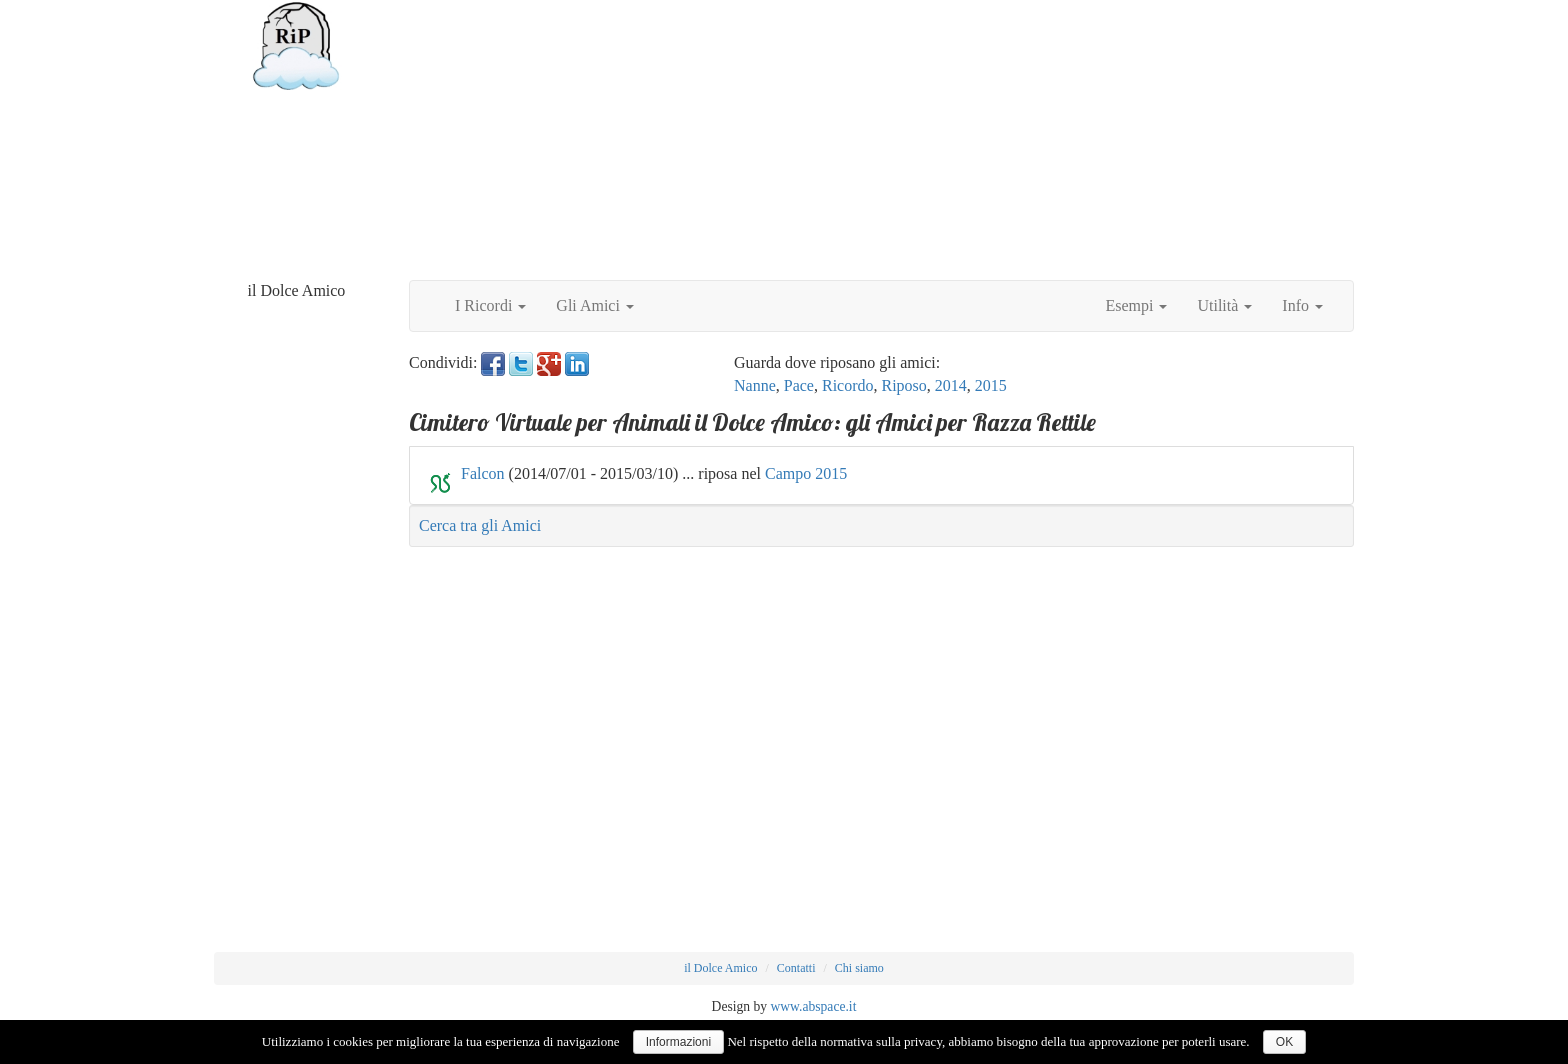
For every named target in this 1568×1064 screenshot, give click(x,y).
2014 (951, 385)
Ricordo (848, 385)
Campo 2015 (806, 473)
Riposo (904, 385)
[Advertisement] (881, 140)
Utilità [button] (1224, 305)
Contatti (796, 968)
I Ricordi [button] (490, 305)
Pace (799, 385)
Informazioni (678, 1042)
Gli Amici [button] (595, 305)
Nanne (755, 385)
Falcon (483, 473)
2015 (991, 385)
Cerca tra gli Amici (480, 525)
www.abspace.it (813, 1006)
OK (1284, 1042)
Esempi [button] (1136, 305)
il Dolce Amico (720, 968)
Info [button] (1302, 305)
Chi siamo (859, 968)
